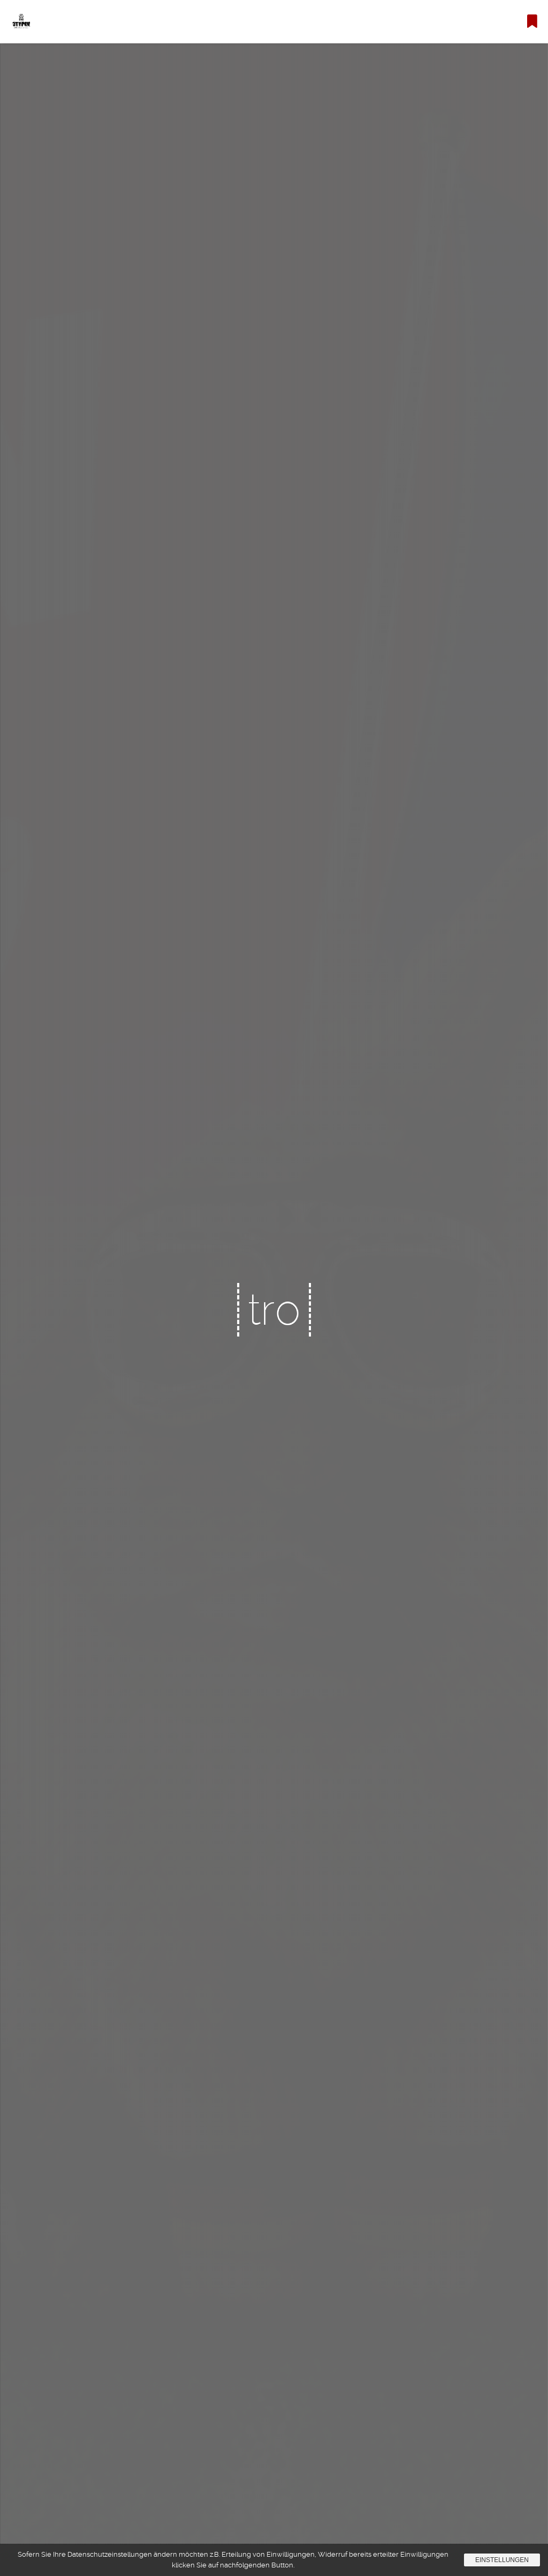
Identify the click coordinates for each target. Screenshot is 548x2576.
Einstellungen (502, 2560)
